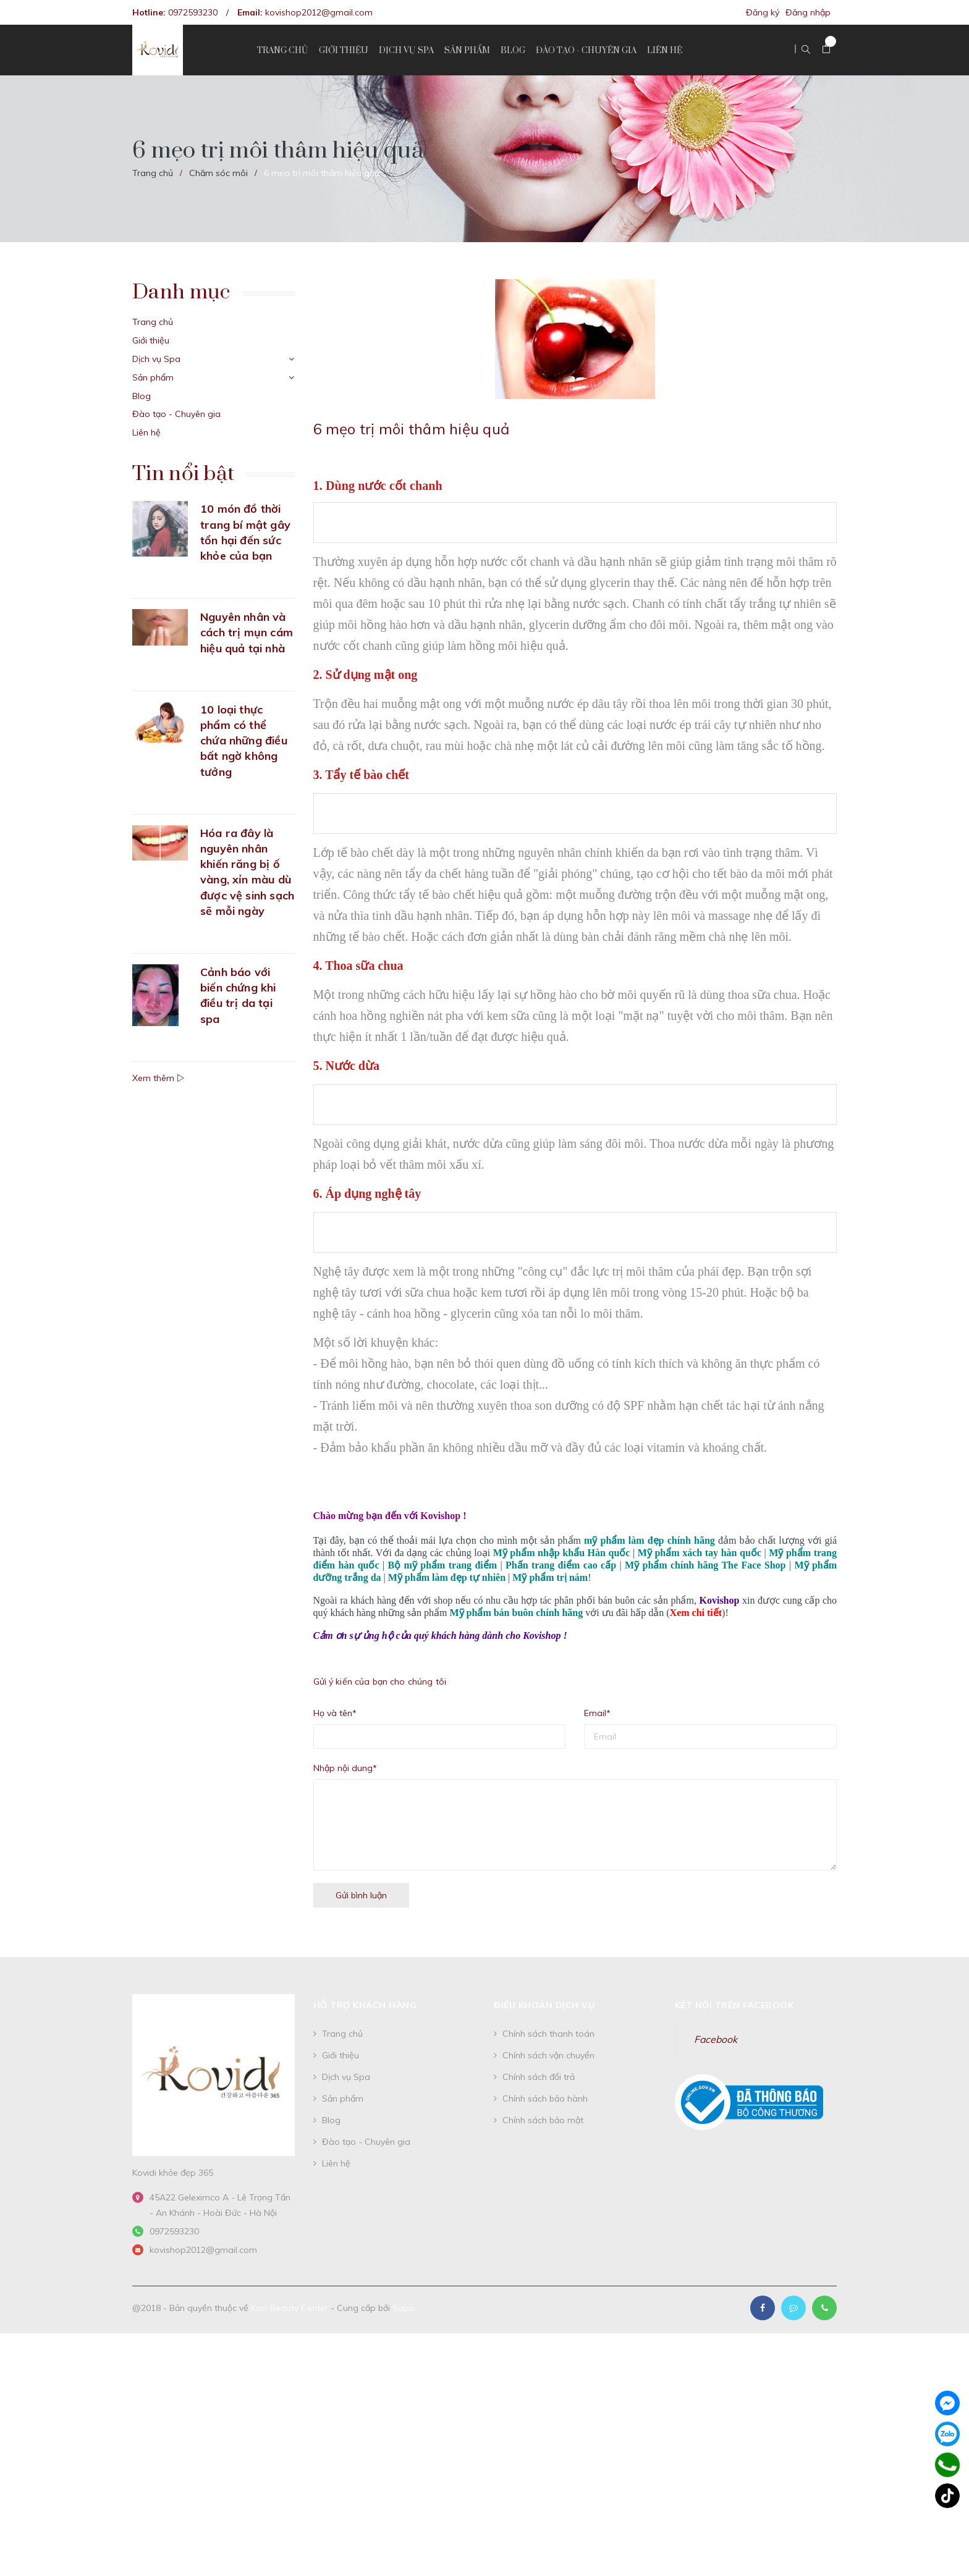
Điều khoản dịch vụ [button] (544, 2005)
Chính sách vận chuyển (548, 2055)
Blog (141, 396)
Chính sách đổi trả (538, 2076)
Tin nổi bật (183, 474)
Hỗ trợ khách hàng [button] (365, 2005)
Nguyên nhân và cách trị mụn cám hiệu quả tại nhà (246, 632)
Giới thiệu (150, 340)
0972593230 (193, 12)
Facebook (715, 2039)
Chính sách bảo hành (545, 2098)
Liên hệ (146, 432)
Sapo (403, 2307)
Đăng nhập (808, 12)
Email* (597, 1713)
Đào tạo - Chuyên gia (176, 413)
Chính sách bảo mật (542, 2120)
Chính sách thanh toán (548, 2033)
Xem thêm (158, 1078)
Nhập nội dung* (345, 1768)
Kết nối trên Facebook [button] (734, 2005)
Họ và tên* (335, 1713)
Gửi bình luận (361, 1895)
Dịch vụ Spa (156, 358)
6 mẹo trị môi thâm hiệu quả (411, 428)
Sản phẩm (153, 377)
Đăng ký (762, 12)
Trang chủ (152, 321)
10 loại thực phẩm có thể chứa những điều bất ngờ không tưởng (243, 740)
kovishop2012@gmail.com (319, 12)
